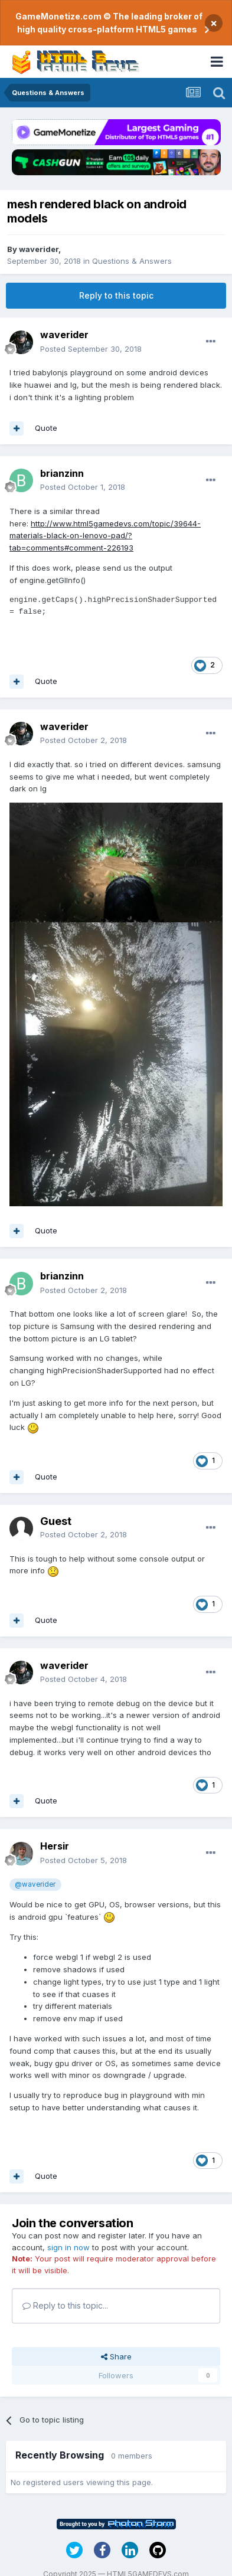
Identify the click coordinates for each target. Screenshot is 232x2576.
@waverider (35, 1884)
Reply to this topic (116, 295)
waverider (38, 249)
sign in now (68, 2247)
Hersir (54, 1846)
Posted (91, 348)
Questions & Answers (132, 261)
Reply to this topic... (65, 2305)
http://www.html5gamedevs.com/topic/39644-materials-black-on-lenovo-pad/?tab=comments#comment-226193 (105, 536)
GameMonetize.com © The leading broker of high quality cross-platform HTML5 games (108, 22)
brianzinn (62, 473)
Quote (46, 428)
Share (116, 2356)
